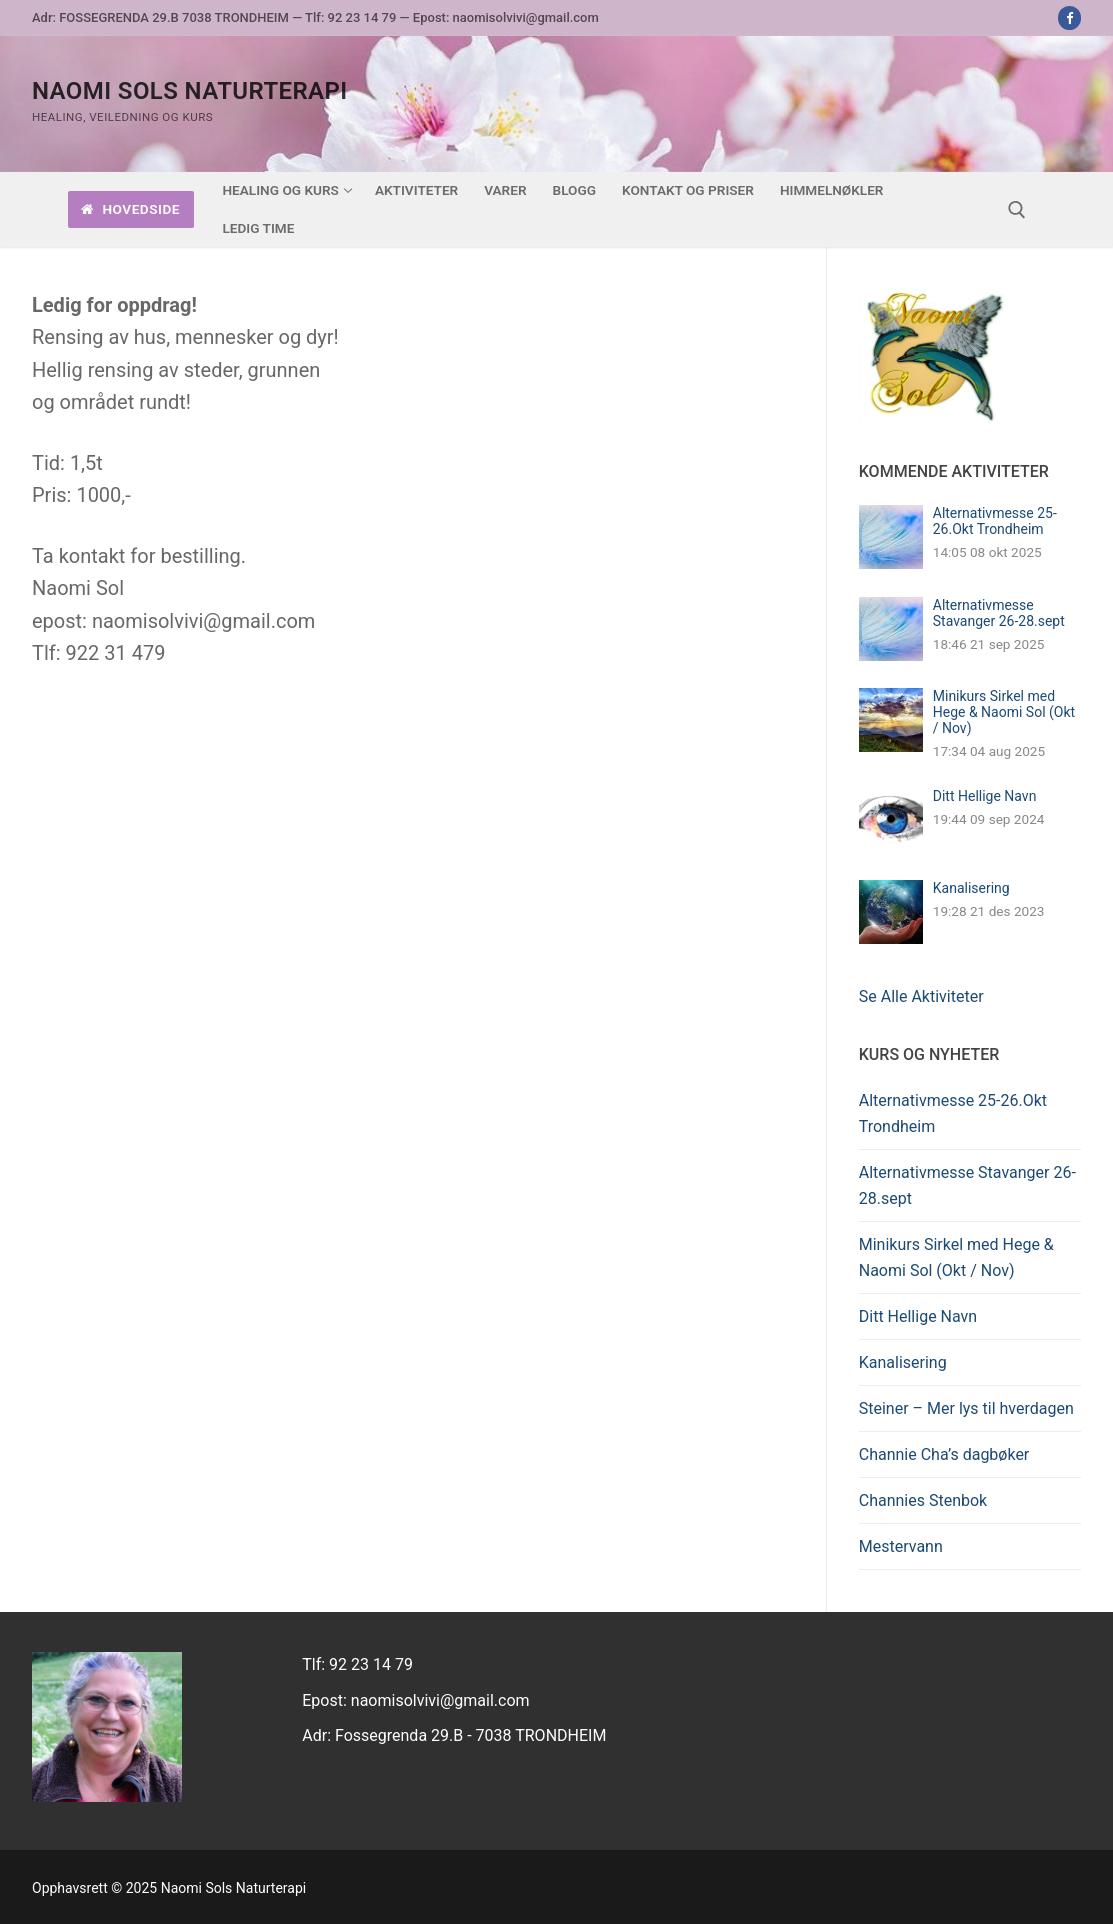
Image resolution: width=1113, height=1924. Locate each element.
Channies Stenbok (923, 1500)
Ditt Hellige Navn (985, 796)
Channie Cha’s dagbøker (944, 1454)
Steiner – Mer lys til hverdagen (966, 1408)
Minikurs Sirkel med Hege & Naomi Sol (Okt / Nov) (1004, 712)
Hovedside (130, 209)
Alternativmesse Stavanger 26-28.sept (999, 613)
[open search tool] (1017, 210)
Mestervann (901, 1546)
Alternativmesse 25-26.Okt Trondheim (995, 521)
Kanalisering (971, 888)
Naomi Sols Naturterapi (190, 91)
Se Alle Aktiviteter (921, 996)
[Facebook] (1069, 17)
